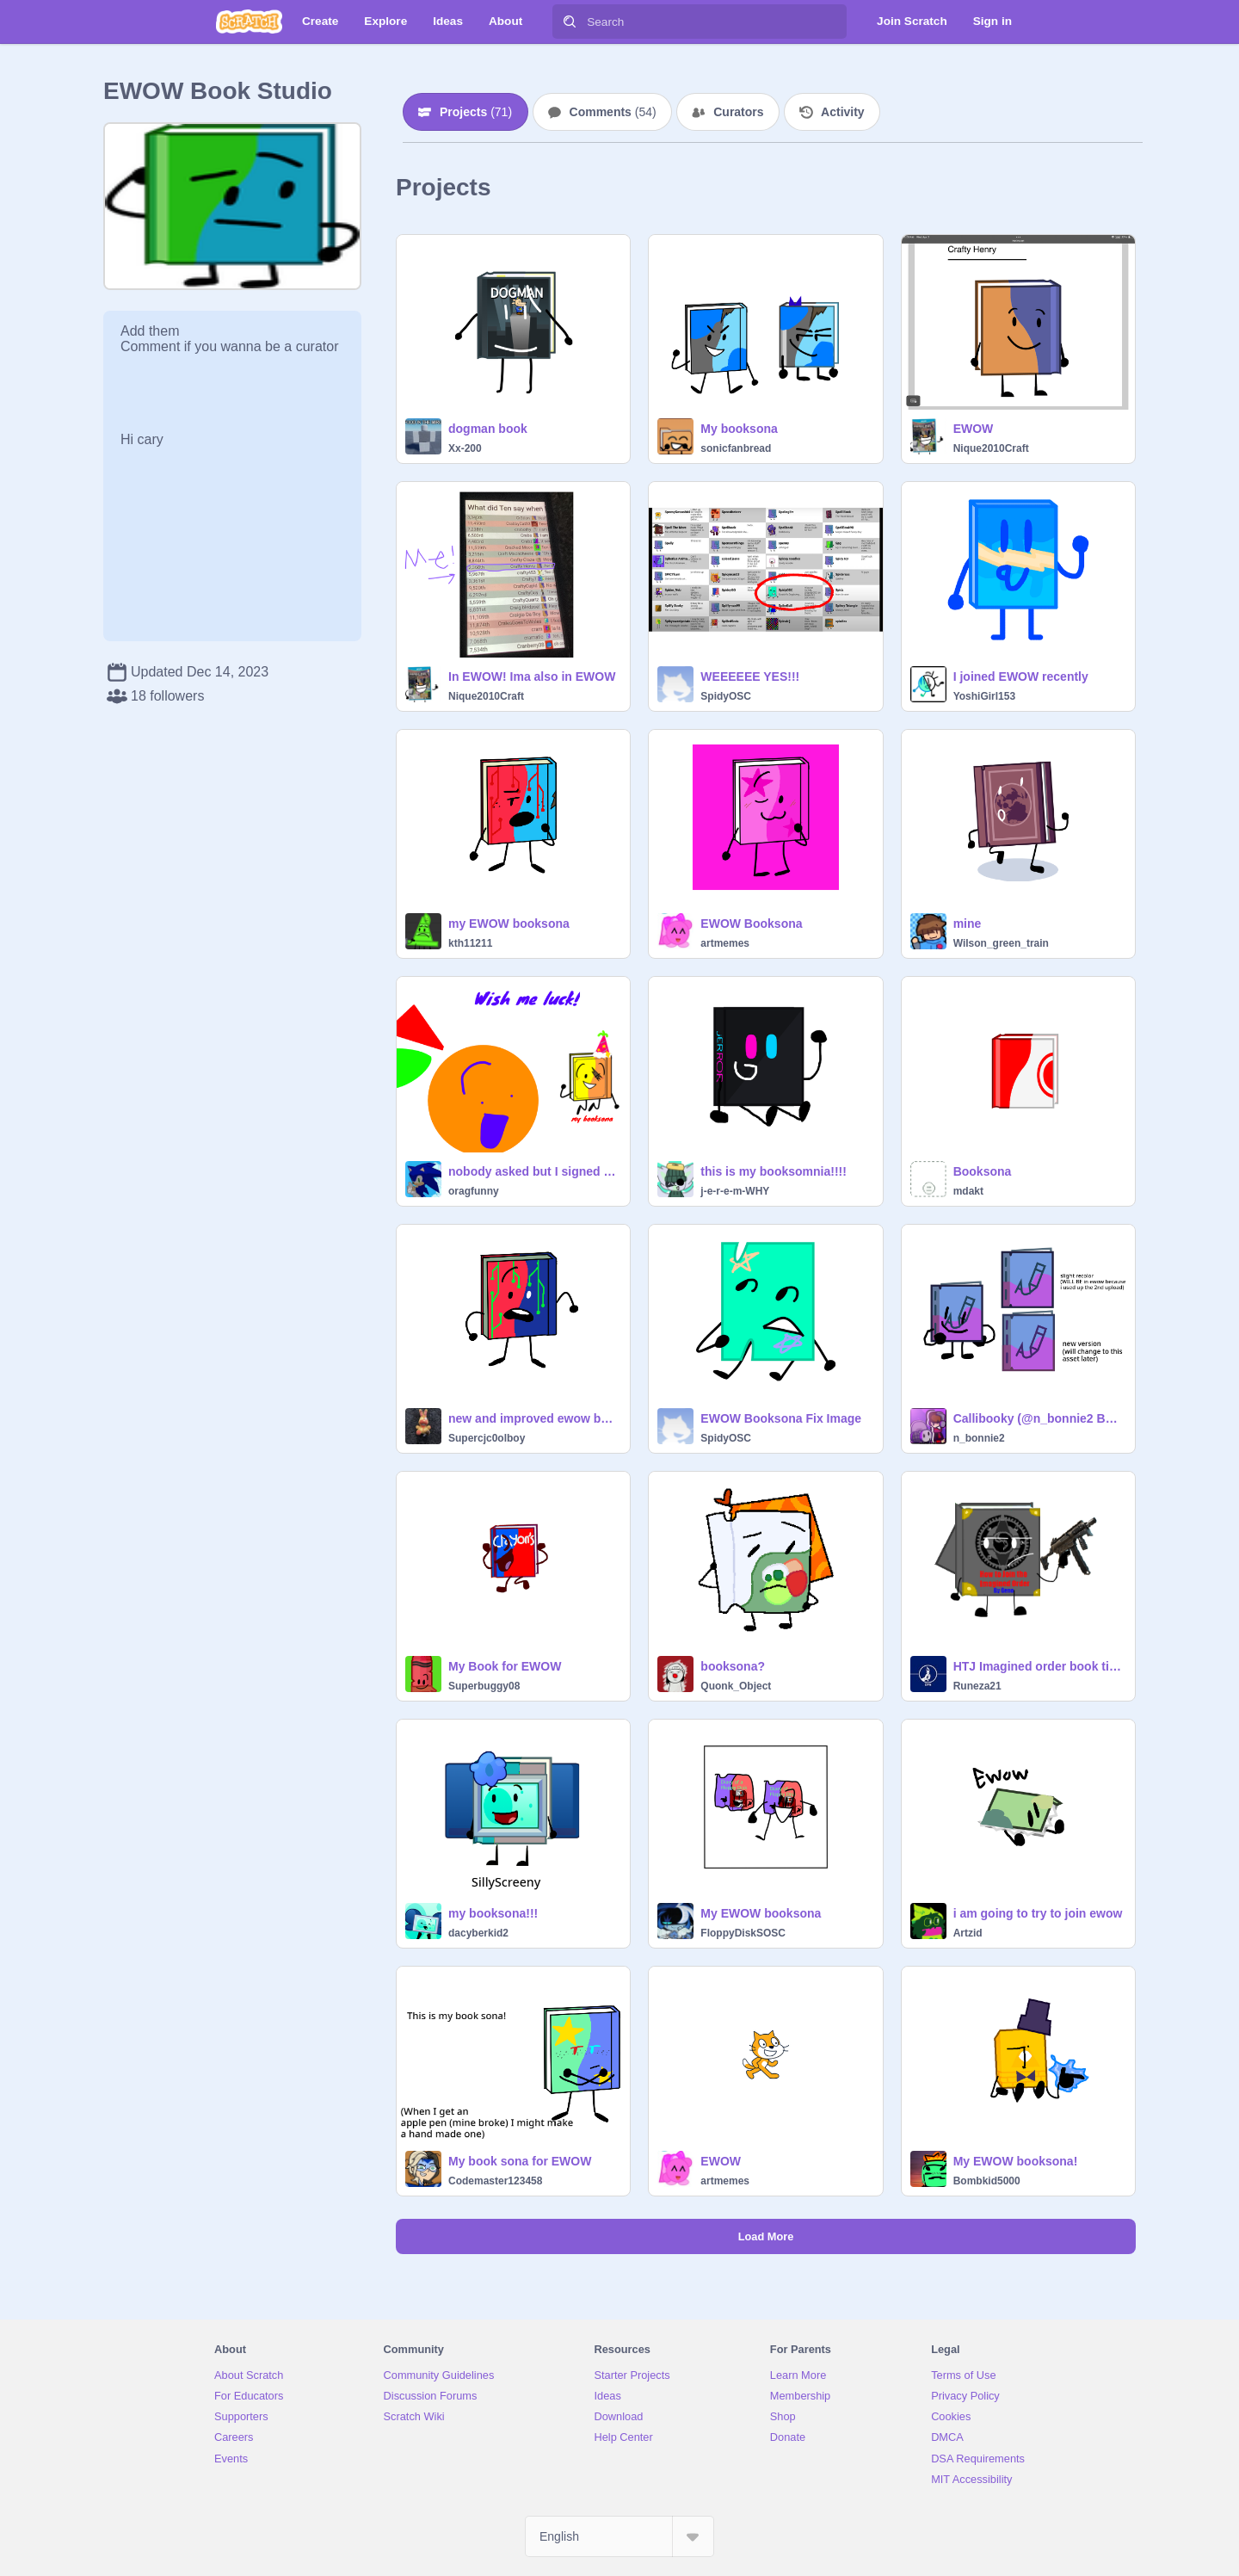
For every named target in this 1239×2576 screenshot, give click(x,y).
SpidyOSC (725, 696)
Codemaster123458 (495, 2181)
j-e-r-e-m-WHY (734, 1191)
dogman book (487, 429)
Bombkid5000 (986, 2181)
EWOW (973, 429)
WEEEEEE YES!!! (749, 676)
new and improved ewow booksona (534, 1418)
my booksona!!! (493, 1913)
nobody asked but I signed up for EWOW (534, 1171)
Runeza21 (977, 1686)
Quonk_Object (735, 1686)
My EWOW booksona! (1015, 2161)
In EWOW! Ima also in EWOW (531, 676)
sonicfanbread (735, 448)
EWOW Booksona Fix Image (780, 1418)
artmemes (724, 943)
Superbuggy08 (484, 1686)
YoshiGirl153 (984, 696)
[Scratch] (249, 21)
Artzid (968, 1933)
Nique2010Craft (991, 448)
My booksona (738, 429)
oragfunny (473, 1191)
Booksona (982, 1171)
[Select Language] (619, 2536)
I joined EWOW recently (1020, 676)
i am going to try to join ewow (1038, 1913)
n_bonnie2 (979, 1438)
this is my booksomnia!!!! (773, 1171)
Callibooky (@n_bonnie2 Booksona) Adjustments (1039, 1418)
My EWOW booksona (760, 1913)
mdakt (968, 1191)
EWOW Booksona (751, 923)
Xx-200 (465, 448)
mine (967, 923)
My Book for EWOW (504, 1666)
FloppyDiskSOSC (743, 1933)
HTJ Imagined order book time (1039, 1666)
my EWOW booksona (509, 923)
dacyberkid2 (478, 1933)
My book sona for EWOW (519, 2161)
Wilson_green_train (1001, 943)
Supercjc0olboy (486, 1438)
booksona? (732, 1666)
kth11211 (470, 943)
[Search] (569, 21)
